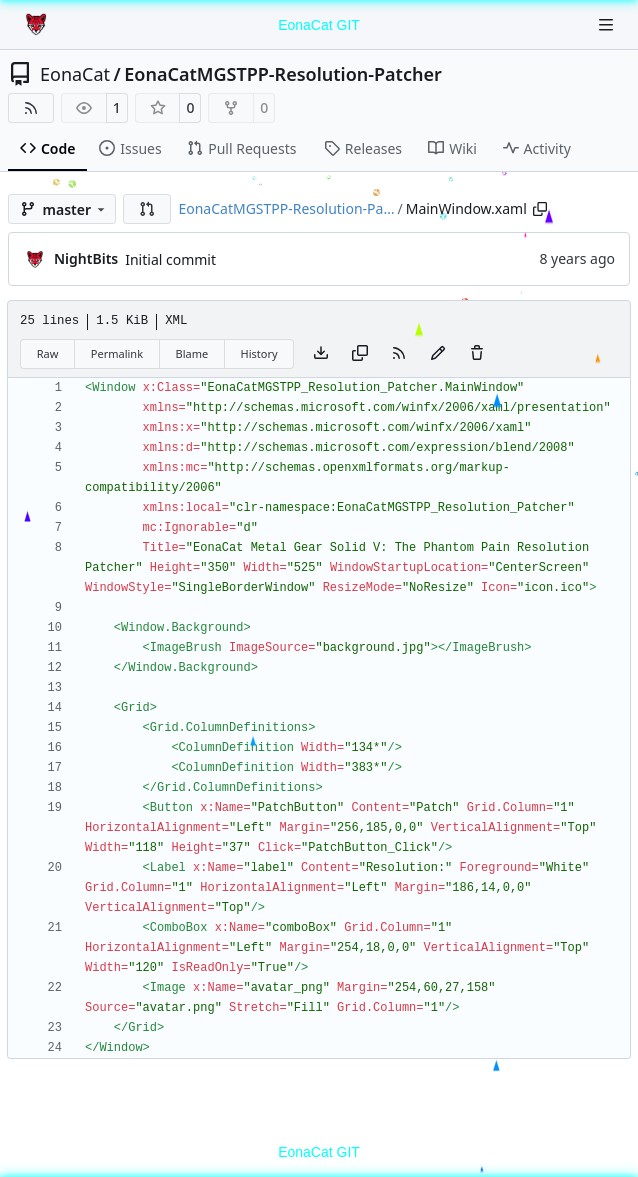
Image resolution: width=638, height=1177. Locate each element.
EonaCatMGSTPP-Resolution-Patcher (283, 74)
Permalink (117, 353)
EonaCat (75, 74)
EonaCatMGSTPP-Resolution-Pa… (286, 208)
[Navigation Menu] (608, 24)
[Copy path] (540, 209)
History (259, 353)
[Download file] (321, 354)
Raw (48, 353)
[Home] (38, 25)
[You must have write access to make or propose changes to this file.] (477, 354)
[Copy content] (360, 354)
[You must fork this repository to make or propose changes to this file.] (438, 354)
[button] (147, 209)
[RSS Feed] (31, 108)
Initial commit (170, 259)
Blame (191, 353)
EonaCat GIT (319, 25)
